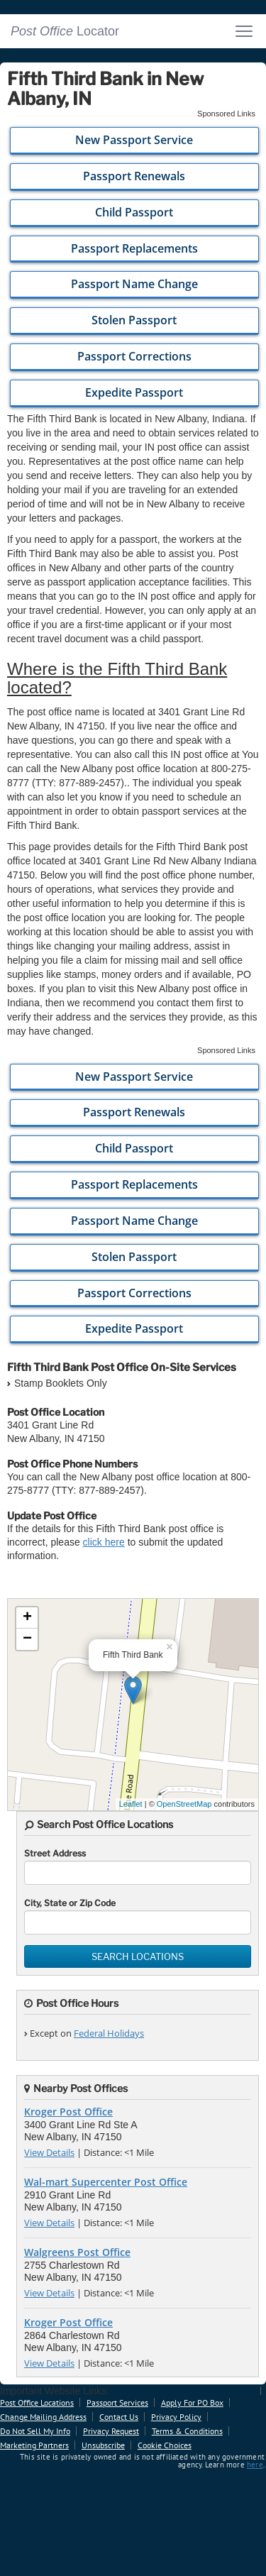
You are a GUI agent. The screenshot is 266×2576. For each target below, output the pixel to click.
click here (104, 1542)
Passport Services (117, 2402)
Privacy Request (111, 2431)
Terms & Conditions (187, 2431)
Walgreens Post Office (77, 2252)
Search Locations (138, 1956)
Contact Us (118, 2416)
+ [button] (27, 1618)
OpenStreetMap (184, 1804)
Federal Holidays (109, 2033)
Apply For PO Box (192, 2402)
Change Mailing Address (43, 2416)
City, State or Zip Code (70, 1903)
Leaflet (131, 1804)
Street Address (55, 1853)
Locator (65, 31)
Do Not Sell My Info (35, 2431)
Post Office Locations (37, 2402)
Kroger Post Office (68, 2111)
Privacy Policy (176, 2416)
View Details (49, 2152)
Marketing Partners (34, 2445)
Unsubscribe (103, 2445)
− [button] (27, 1639)
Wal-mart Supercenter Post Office (105, 2182)
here (255, 2465)
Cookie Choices (165, 2445)
